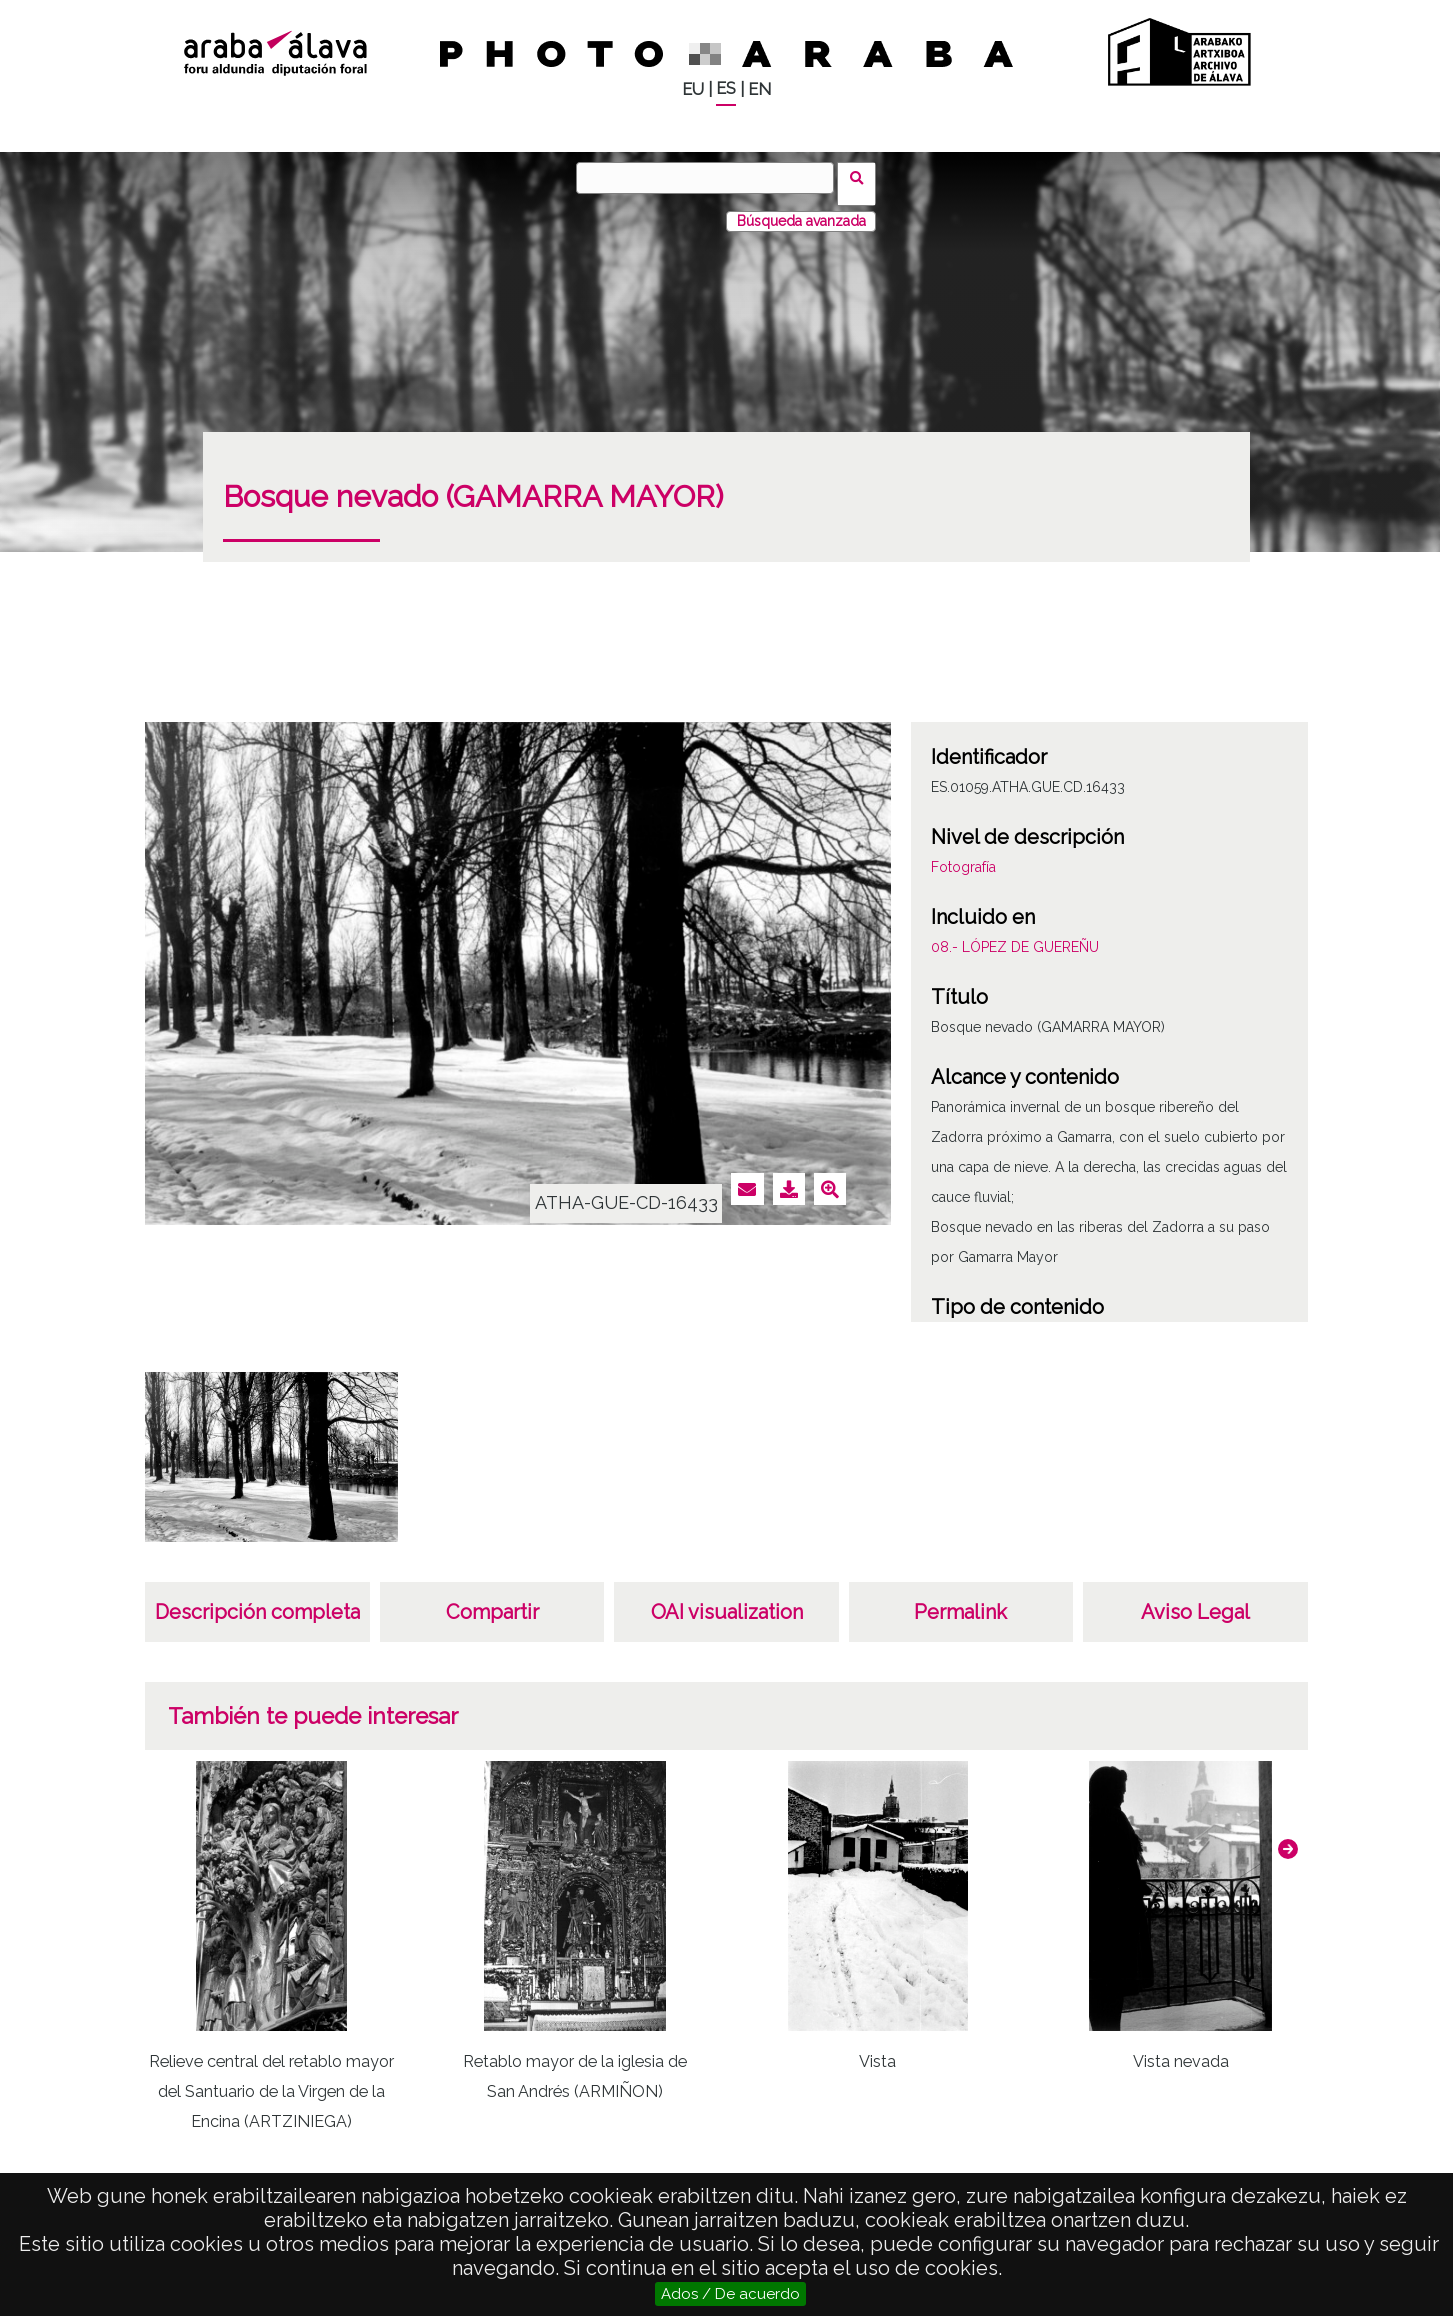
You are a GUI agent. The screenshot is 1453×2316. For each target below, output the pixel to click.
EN (759, 89)
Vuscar (863, 177)
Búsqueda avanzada (801, 209)
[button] (1288, 1837)
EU (693, 89)
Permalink (960, 1600)
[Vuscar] (711, 178)
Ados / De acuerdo (730, 2294)
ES (726, 88)
